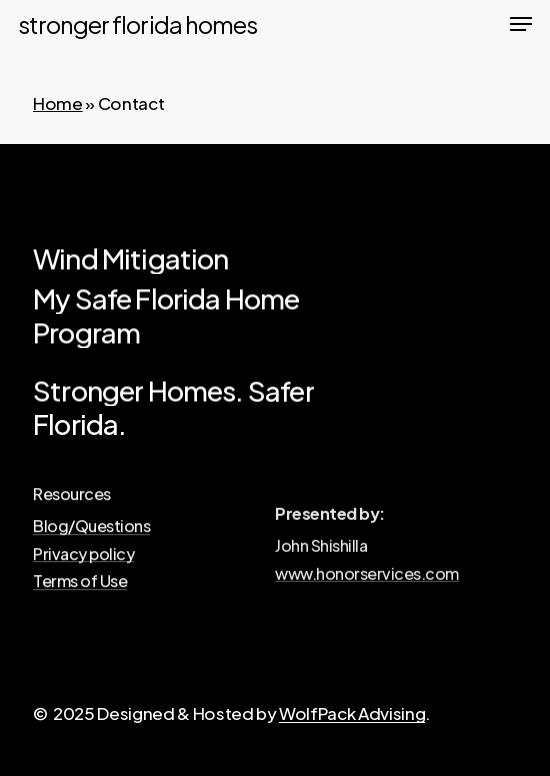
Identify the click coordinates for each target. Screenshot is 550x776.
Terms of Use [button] (80, 585)
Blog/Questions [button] (91, 530)
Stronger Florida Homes (137, 24)
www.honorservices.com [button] (367, 580)
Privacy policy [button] (83, 557)
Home (58, 103)
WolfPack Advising (352, 713)
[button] (521, 24)
